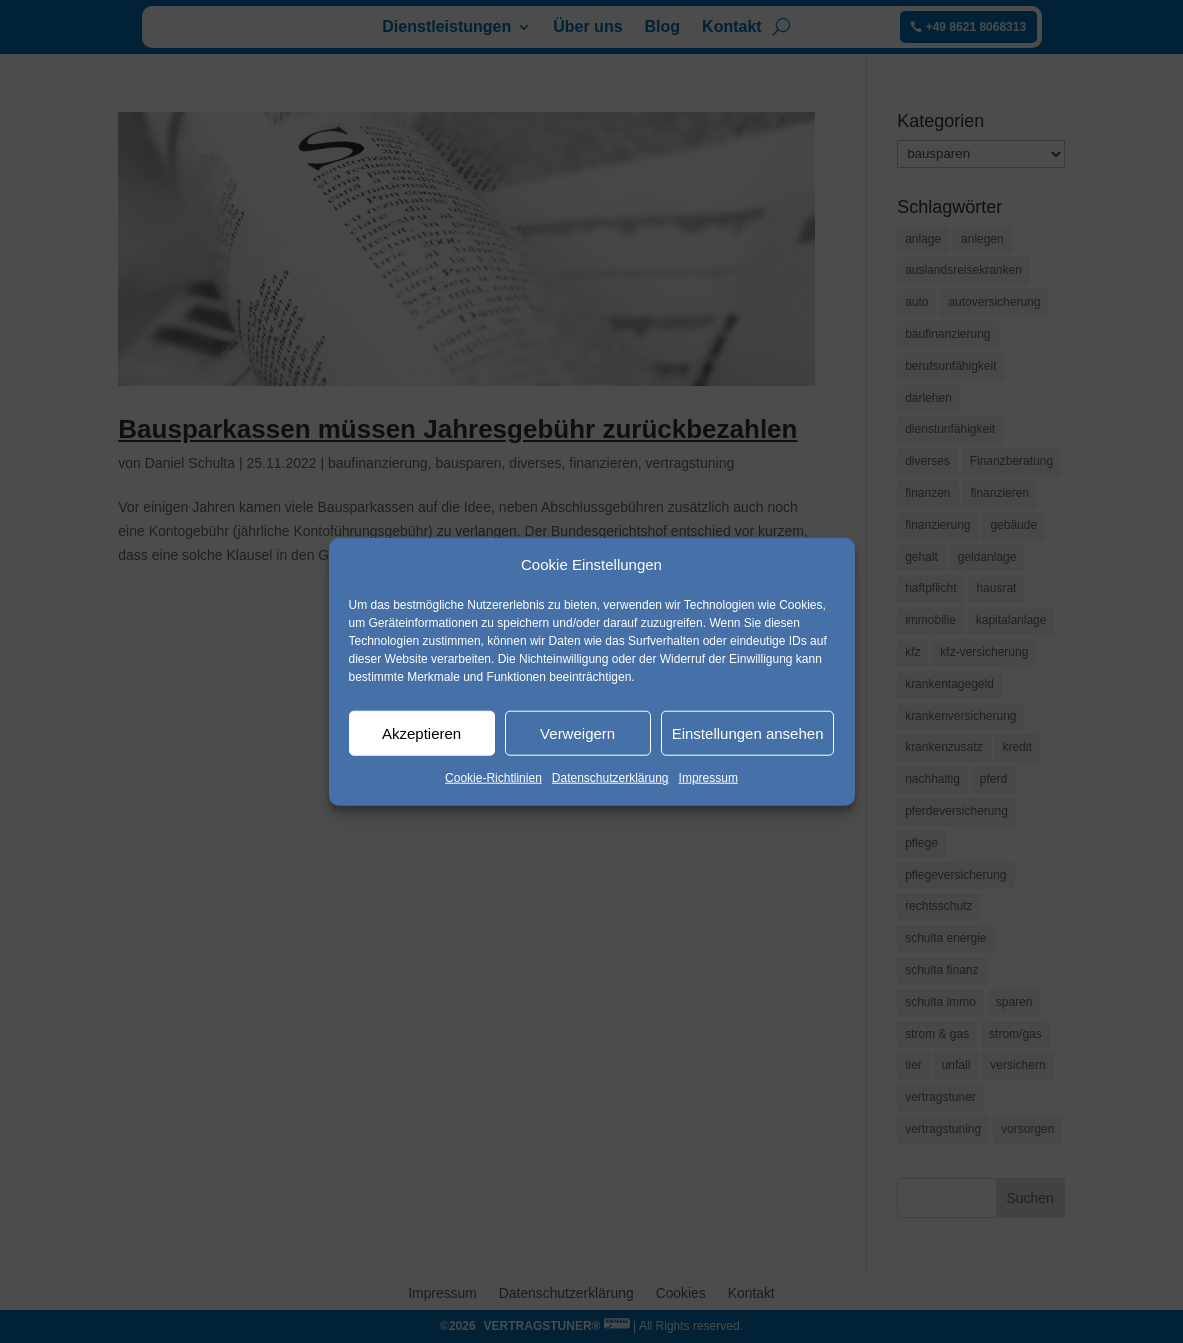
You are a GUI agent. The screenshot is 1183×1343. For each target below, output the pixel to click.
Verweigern (577, 733)
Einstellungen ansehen (748, 733)
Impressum (708, 778)
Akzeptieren (421, 733)
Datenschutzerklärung (610, 778)
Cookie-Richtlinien (493, 778)
